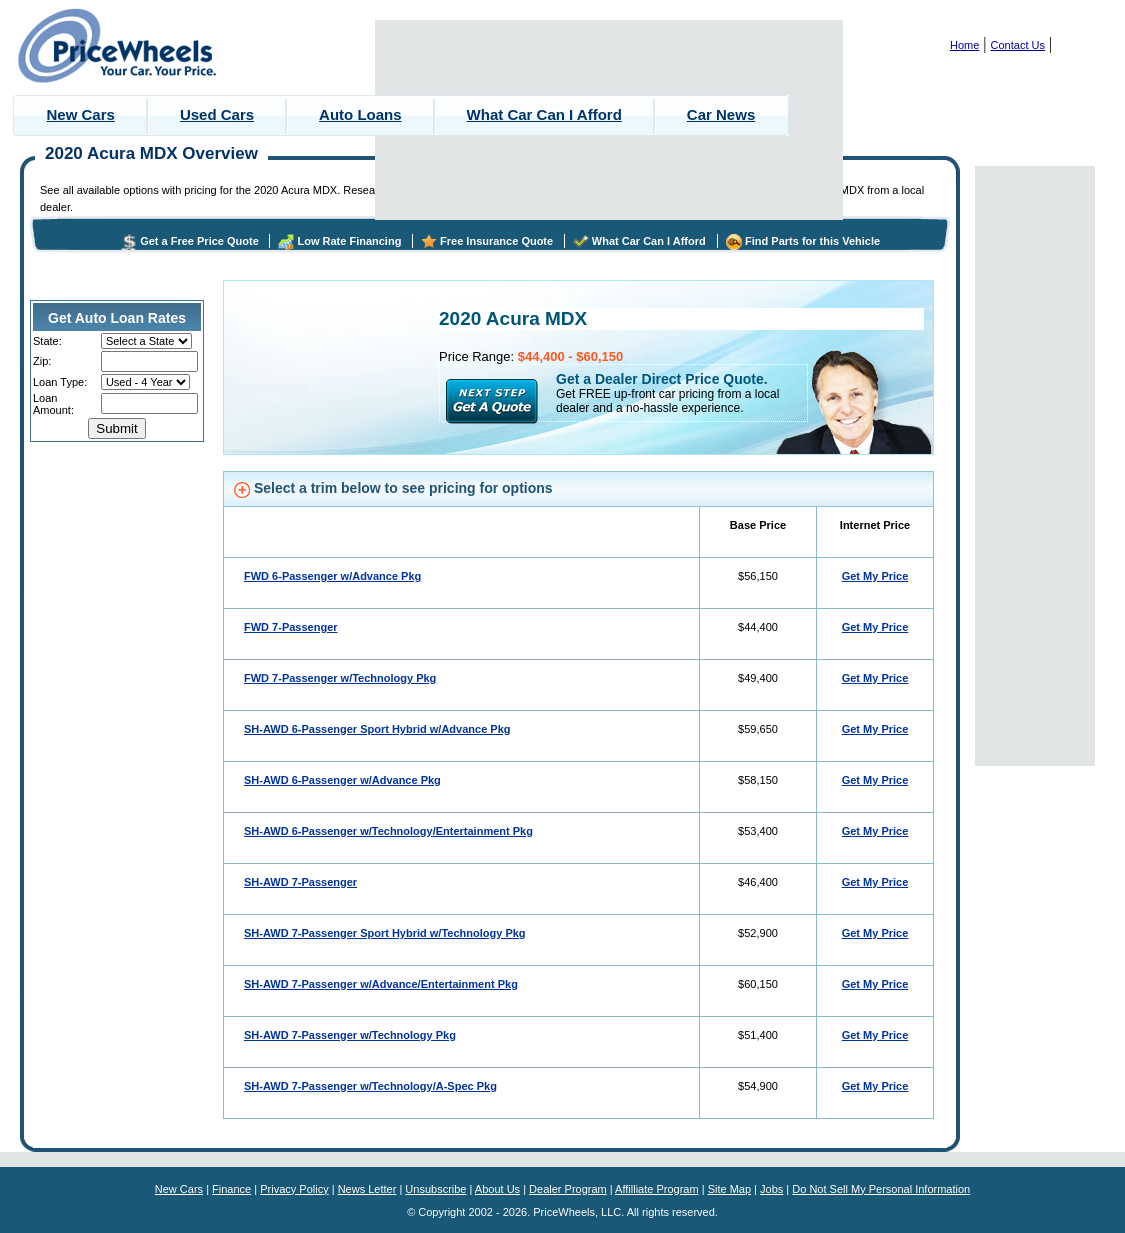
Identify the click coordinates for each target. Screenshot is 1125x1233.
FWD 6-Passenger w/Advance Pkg (332, 576)
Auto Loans (360, 114)
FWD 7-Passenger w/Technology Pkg (340, 678)
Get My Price (875, 576)
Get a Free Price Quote (199, 241)
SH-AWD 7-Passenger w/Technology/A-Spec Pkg (370, 1086)
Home (964, 45)
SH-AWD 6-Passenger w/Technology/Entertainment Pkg (388, 831)
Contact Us (1018, 45)
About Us (497, 1189)
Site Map (729, 1189)
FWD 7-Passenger (291, 627)
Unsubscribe (435, 1189)
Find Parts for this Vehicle (812, 241)
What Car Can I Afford (544, 114)
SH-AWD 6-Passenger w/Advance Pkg (342, 780)
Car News (721, 114)
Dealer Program (568, 1189)
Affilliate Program (657, 1189)
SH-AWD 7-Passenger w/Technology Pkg (350, 1035)
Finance (231, 1189)
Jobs (771, 1189)
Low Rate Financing (349, 241)
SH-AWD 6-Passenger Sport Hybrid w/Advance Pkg (377, 729)
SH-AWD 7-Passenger (300, 882)
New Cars (81, 114)
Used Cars (217, 114)
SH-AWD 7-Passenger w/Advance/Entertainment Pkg (381, 984)
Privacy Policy (294, 1189)
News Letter (367, 1189)
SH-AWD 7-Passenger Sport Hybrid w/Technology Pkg (385, 933)
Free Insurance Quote (496, 241)
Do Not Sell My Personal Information (881, 1189)
